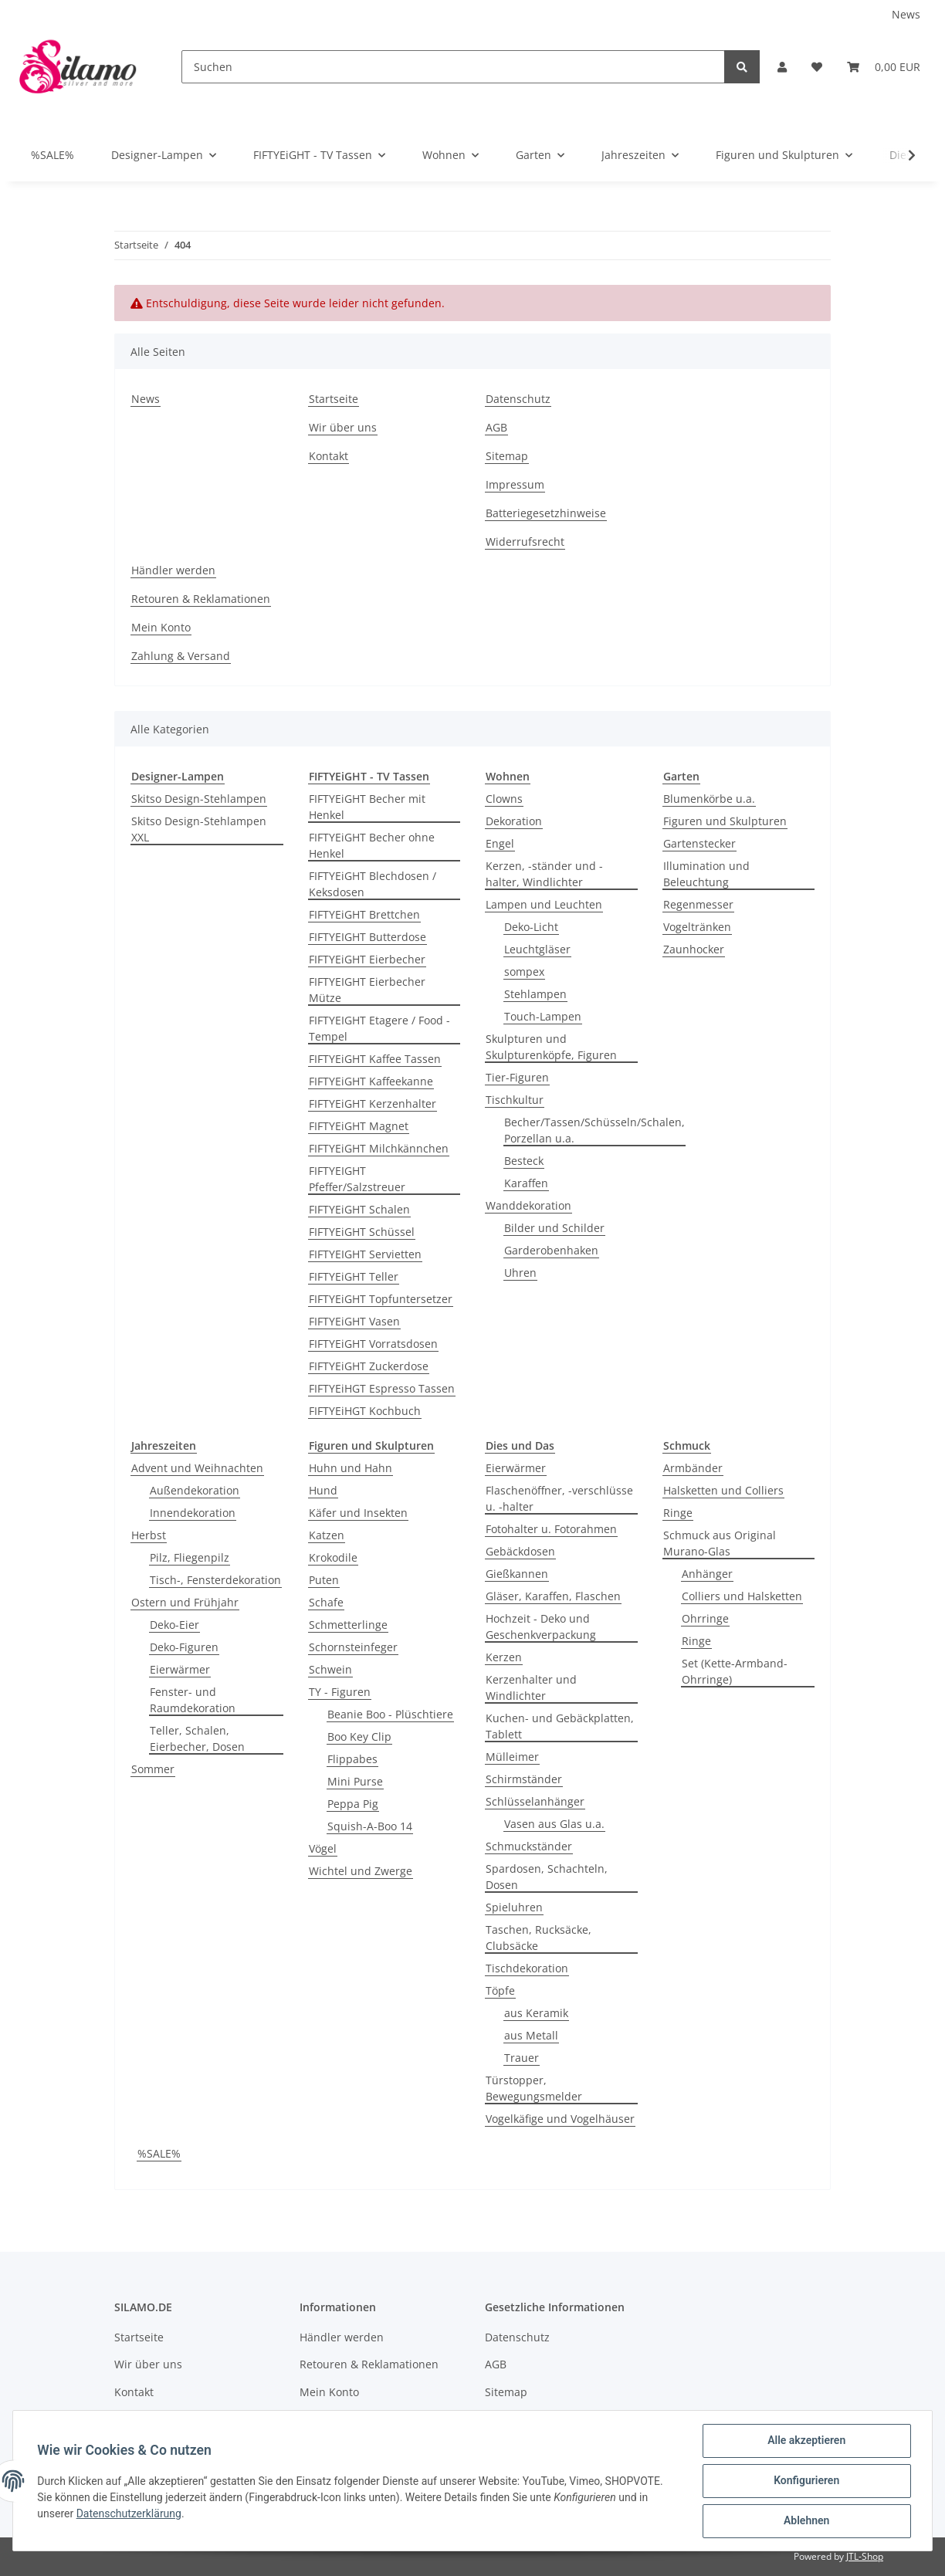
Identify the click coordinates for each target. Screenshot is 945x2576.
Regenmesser (698, 904)
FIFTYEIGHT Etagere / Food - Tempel (379, 1028)
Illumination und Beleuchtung (706, 873)
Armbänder (693, 1468)
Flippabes (352, 1759)
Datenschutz (518, 398)
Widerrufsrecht (525, 541)
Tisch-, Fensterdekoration (215, 1579)
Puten (324, 1579)
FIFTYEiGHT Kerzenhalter (372, 1103)
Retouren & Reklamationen (200, 598)
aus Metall (531, 2035)
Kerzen (504, 1657)
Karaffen (526, 1183)
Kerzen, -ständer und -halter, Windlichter (544, 873)
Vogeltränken (697, 926)
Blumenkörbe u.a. (709, 798)
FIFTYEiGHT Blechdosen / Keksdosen (372, 883)
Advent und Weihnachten (197, 1468)
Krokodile (333, 1557)
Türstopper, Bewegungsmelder (534, 2088)
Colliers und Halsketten (742, 1596)
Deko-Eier (174, 1624)
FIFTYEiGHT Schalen (359, 1209)
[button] (782, 66)
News (906, 14)
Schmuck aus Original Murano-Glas (719, 1543)
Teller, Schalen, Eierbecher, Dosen (197, 1738)
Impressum (515, 484)
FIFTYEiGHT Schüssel (362, 1231)
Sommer (152, 1769)
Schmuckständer (529, 1846)
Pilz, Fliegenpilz (189, 1557)
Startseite (333, 398)
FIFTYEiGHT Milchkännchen (379, 1148)
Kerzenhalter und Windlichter (531, 1687)
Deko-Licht (531, 926)
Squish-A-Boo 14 (369, 1826)
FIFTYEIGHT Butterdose (367, 936)
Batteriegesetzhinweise (546, 513)
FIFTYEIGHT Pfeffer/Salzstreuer (357, 1178)
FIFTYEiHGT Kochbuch (365, 1410)
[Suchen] (453, 66)
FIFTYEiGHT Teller (353, 1276)
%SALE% (159, 2153)
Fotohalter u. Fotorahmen (551, 1529)
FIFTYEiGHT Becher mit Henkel (367, 806)
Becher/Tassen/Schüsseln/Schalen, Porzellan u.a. (594, 1130)
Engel (500, 843)
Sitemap (507, 456)
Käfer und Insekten (358, 1512)
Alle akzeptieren (806, 2441)
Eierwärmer (180, 1669)
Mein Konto (161, 627)
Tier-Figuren (517, 1077)
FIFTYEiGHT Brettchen (364, 914)
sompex (524, 971)
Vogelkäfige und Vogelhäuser (560, 2118)
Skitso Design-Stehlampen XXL (198, 829)
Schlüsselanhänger (535, 1801)
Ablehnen (805, 2521)
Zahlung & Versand (180, 655)
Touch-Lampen (542, 1016)
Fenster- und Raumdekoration (192, 1699)
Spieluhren (514, 1907)
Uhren (520, 1272)
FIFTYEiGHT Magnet (358, 1126)
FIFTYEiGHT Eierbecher (367, 959)
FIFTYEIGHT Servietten (365, 1254)
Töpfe (500, 1990)
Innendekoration (192, 1512)
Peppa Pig (352, 1803)
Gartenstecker (699, 843)
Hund (323, 1490)
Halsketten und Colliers (723, 1490)
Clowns (504, 798)
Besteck (524, 1160)
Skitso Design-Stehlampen (198, 798)
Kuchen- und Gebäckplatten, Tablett (560, 1726)
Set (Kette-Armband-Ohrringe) (735, 1671)
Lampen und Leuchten (544, 904)
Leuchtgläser (537, 949)
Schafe (326, 1602)
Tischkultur (515, 1099)
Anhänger (707, 1573)
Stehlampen (535, 994)
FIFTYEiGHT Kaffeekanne (371, 1081)
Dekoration (514, 821)
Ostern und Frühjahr (185, 1602)
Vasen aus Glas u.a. (554, 1823)
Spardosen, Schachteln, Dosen (547, 1876)
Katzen (326, 1535)
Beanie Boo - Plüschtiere (390, 1714)
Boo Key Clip (359, 1736)
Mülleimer (512, 1756)
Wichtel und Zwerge (360, 1870)
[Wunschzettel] (817, 66)
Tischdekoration (527, 1968)
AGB (496, 427)
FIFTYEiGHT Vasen (354, 1321)
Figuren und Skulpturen (725, 821)
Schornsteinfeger (353, 1647)
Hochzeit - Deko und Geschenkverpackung (541, 1626)
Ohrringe (705, 1618)
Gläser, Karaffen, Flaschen (553, 1596)
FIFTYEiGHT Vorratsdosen (373, 1343)
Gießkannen (517, 1573)
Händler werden (173, 570)
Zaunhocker (693, 949)
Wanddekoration (528, 1205)
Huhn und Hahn (350, 1468)
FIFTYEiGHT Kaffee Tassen (375, 1058)
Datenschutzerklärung (128, 2513)
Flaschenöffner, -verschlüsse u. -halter (559, 1498)
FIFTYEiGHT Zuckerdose (368, 1366)
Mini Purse (355, 1781)
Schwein (330, 1669)
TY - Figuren (340, 1691)
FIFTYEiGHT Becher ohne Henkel (372, 845)
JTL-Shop (864, 2556)
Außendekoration (194, 1490)
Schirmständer (524, 1779)
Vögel (323, 1848)
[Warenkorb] (884, 66)
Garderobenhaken (551, 1250)
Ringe (678, 1512)
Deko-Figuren (184, 1647)
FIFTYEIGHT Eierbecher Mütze (367, 989)
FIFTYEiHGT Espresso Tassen (382, 1388)
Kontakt (328, 456)
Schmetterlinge (348, 1624)
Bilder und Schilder (554, 1227)
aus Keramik (536, 2013)
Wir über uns (343, 427)
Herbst (148, 1535)
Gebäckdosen (520, 1551)
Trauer (521, 2057)
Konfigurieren (805, 2481)
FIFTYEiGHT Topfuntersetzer (380, 1298)
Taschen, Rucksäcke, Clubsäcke (538, 1937)
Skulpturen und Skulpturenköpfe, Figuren (551, 1046)
